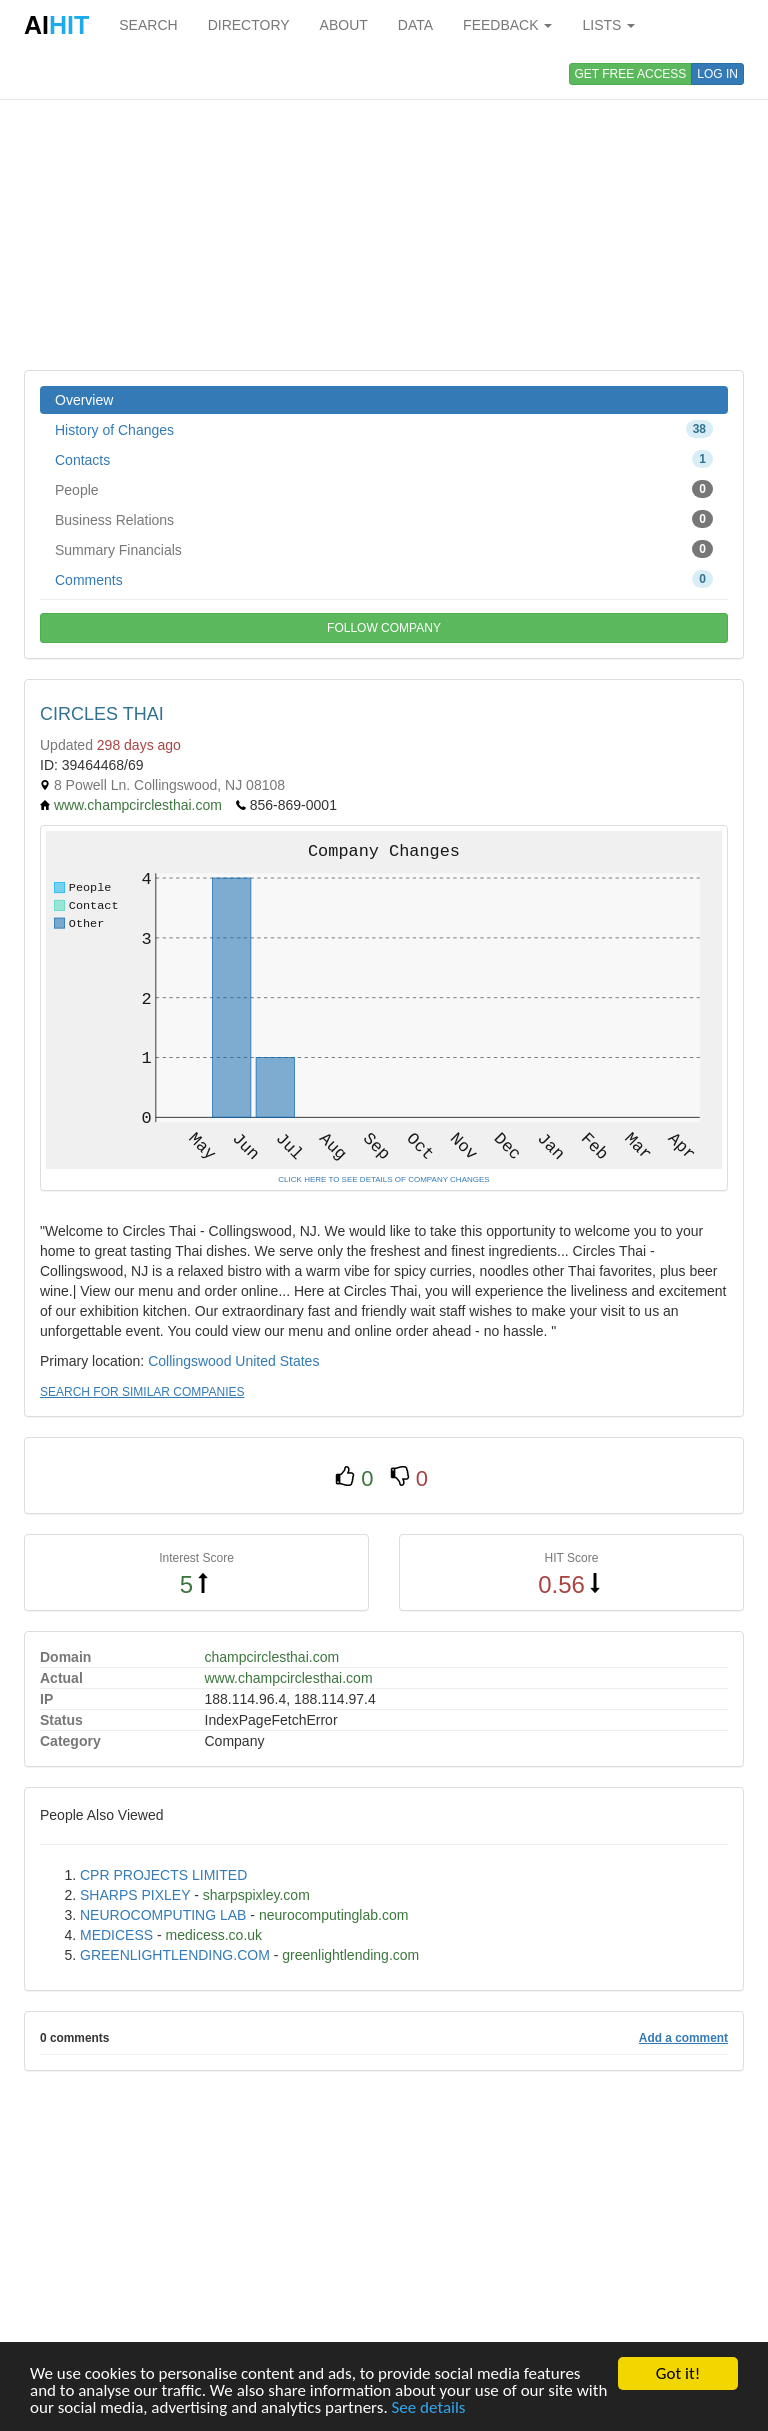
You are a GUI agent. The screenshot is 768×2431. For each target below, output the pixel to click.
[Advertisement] (384, 210)
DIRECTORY (249, 25)
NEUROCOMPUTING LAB (163, 1915)
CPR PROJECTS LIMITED (163, 1875)
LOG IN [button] (717, 74)
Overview (84, 400)
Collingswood (189, 1361)
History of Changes (384, 429)
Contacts (384, 459)
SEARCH (148, 25)
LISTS (608, 25)
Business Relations (384, 519)
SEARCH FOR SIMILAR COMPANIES (142, 1392)
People (384, 489)
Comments (384, 579)
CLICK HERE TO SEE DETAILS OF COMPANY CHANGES (383, 1179)
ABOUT (344, 25)
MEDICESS (116, 1935)
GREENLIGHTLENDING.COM (175, 1955)
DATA (415, 25)
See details (429, 2408)
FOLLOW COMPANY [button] (384, 628)
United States (277, 1361)
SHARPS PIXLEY (135, 1895)
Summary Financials (384, 549)
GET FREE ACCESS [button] (631, 74)
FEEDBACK (507, 25)
